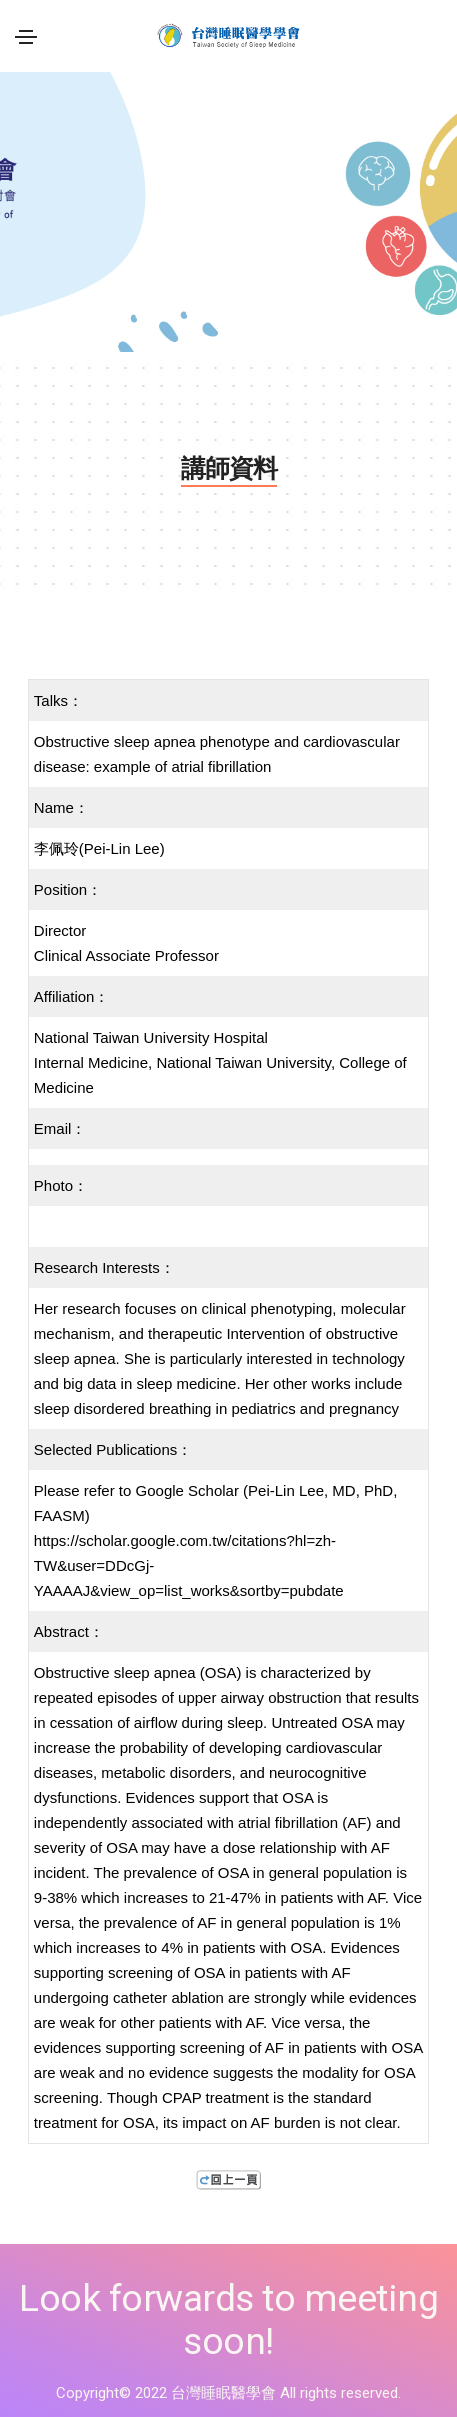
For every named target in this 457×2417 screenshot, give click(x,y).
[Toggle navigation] (26, 37)
